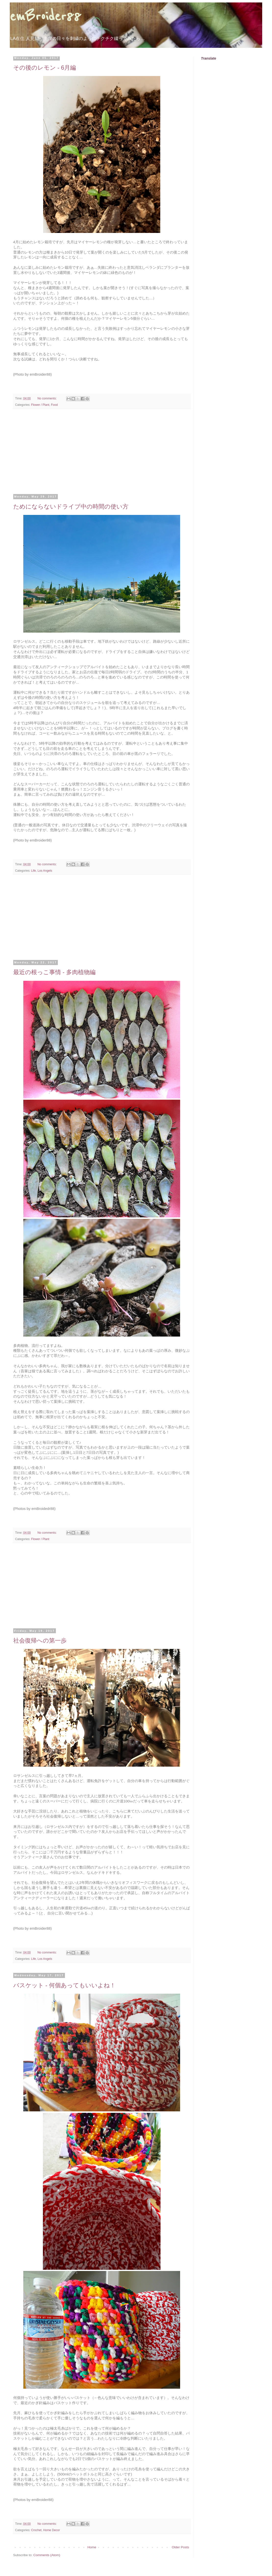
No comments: (47, 398)
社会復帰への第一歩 (40, 1640)
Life (33, 870)
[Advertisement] (101, 454)
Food (54, 405)
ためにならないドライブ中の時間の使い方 (70, 506)
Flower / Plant (40, 405)
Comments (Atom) (46, 2555)
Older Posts (180, 2547)
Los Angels (44, 870)
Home (91, 2547)
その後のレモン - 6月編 (44, 67)
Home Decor (51, 2530)
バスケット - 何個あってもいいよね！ (64, 1985)
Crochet (36, 2530)
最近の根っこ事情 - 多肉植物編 (54, 972)
